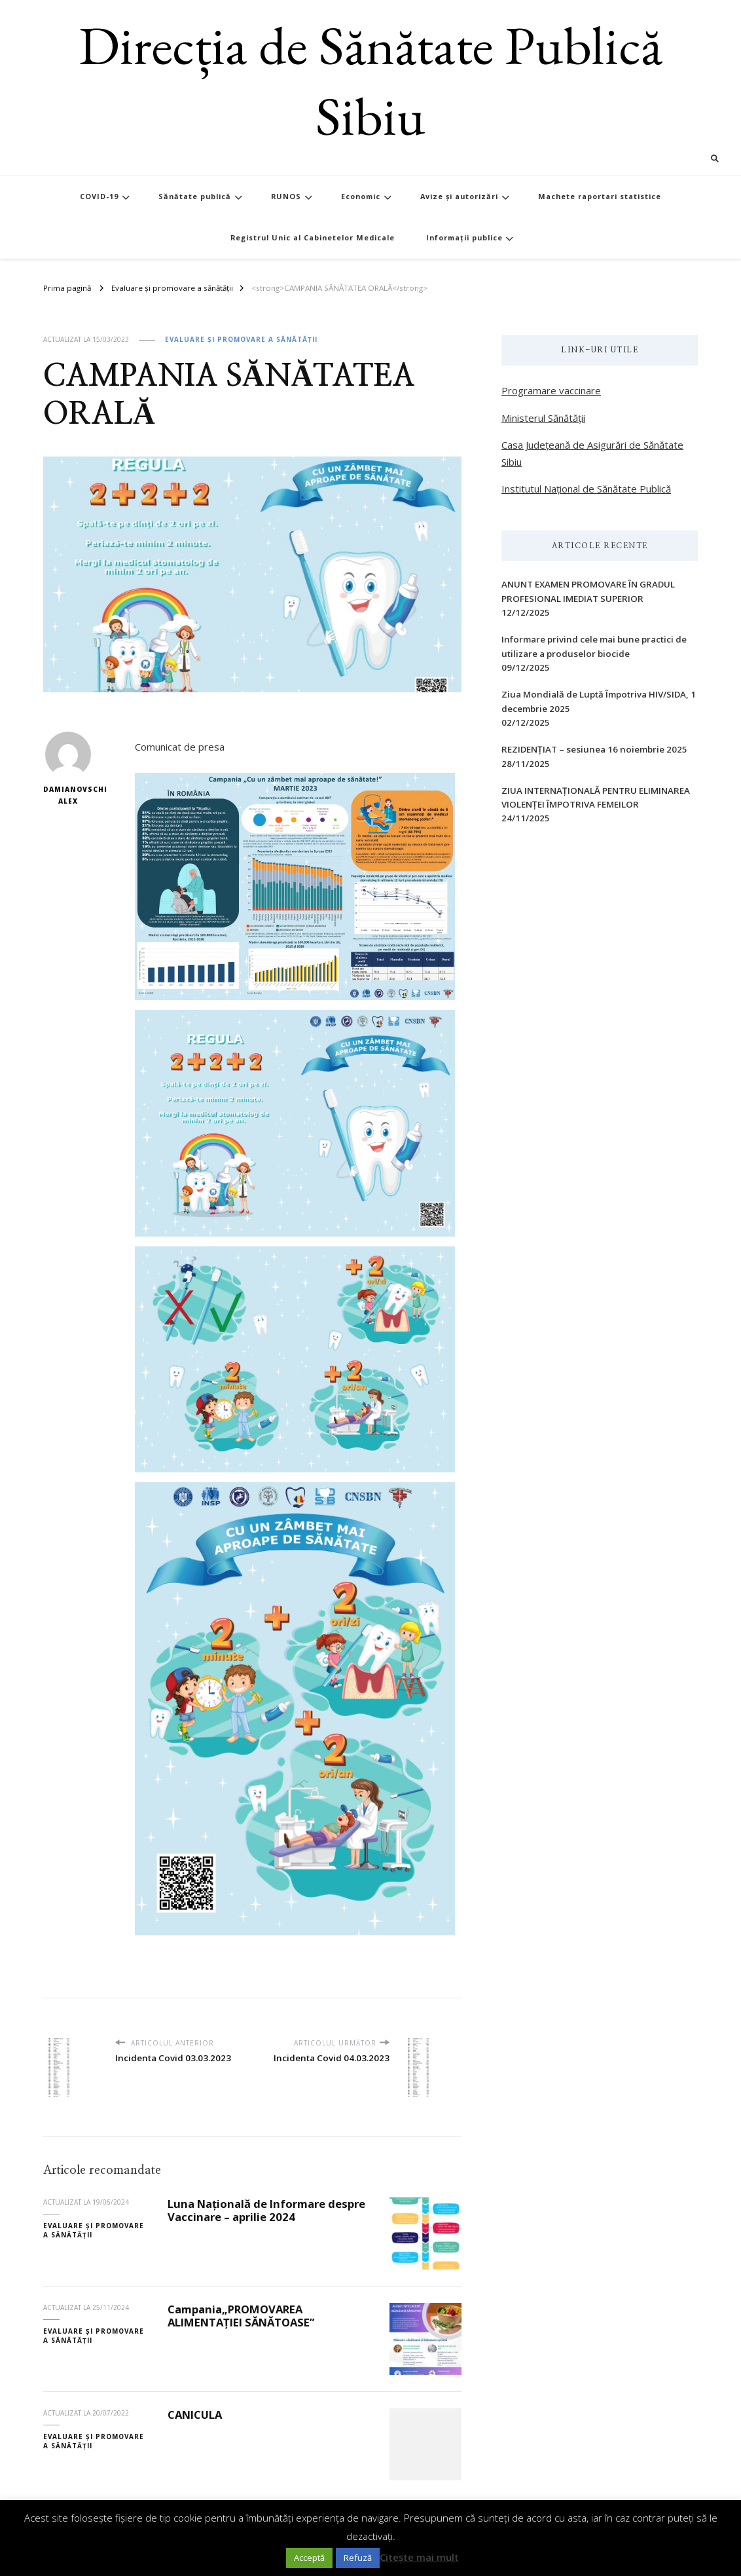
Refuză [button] (358, 2558)
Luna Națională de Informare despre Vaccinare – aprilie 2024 (266, 2210)
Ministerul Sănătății (543, 417)
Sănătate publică (194, 196)
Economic (360, 196)
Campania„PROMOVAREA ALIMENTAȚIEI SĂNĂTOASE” (241, 2316)
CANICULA (195, 2414)
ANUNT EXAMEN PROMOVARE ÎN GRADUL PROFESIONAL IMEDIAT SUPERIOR (588, 591)
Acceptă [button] (309, 2558)
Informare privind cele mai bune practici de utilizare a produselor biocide (594, 646)
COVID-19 (99, 196)
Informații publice (464, 237)
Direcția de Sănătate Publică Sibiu (370, 80)
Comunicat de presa (180, 746)
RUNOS (286, 196)
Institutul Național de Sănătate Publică (586, 488)
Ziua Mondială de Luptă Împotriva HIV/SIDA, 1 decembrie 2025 (598, 701)
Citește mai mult (419, 2557)
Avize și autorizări (459, 196)
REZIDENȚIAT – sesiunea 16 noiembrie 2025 (594, 749)
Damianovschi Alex (67, 769)
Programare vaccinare (551, 390)
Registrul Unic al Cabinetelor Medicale (312, 237)
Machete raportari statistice (599, 196)
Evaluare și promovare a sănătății (241, 339)
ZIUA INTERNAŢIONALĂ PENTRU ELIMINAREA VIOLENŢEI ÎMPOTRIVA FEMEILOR (595, 797)
